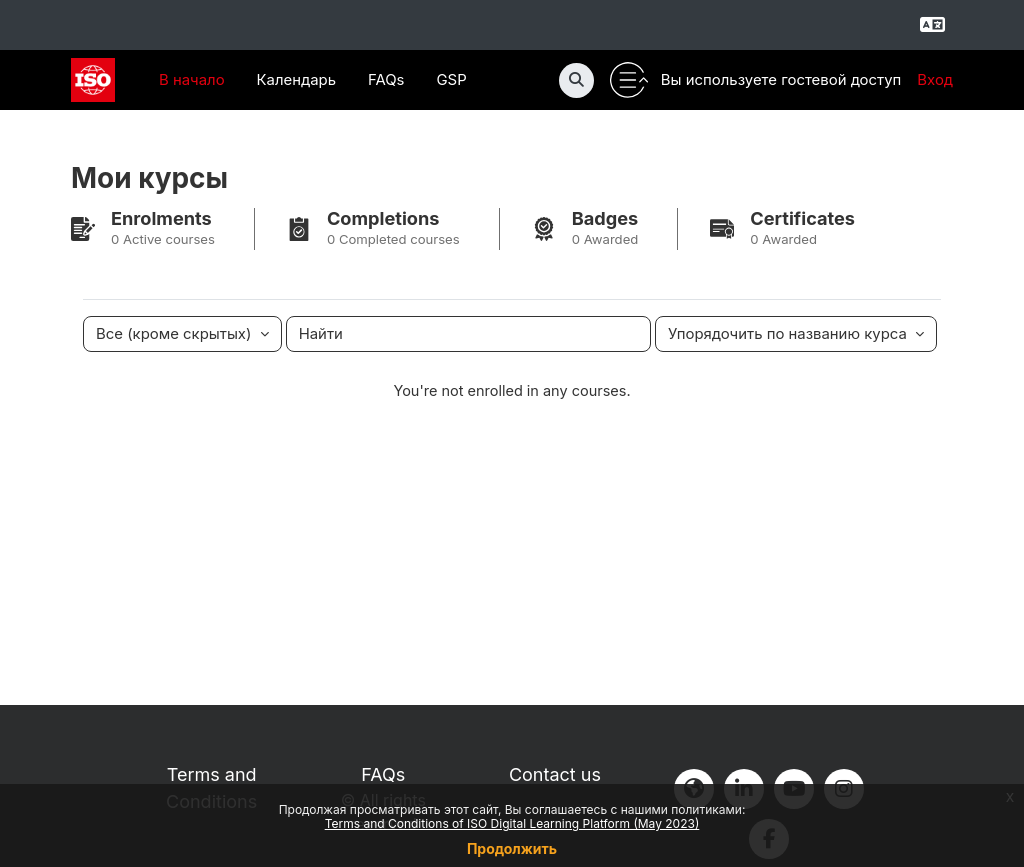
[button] (576, 80)
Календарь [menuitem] (296, 80)
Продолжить (512, 848)
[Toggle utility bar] (629, 80)
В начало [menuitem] (192, 80)
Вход (935, 80)
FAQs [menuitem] (386, 80)
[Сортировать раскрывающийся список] (796, 335)
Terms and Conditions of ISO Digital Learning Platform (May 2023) (512, 823)
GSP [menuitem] (451, 80)
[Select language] (932, 25)
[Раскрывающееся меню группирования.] (182, 335)
